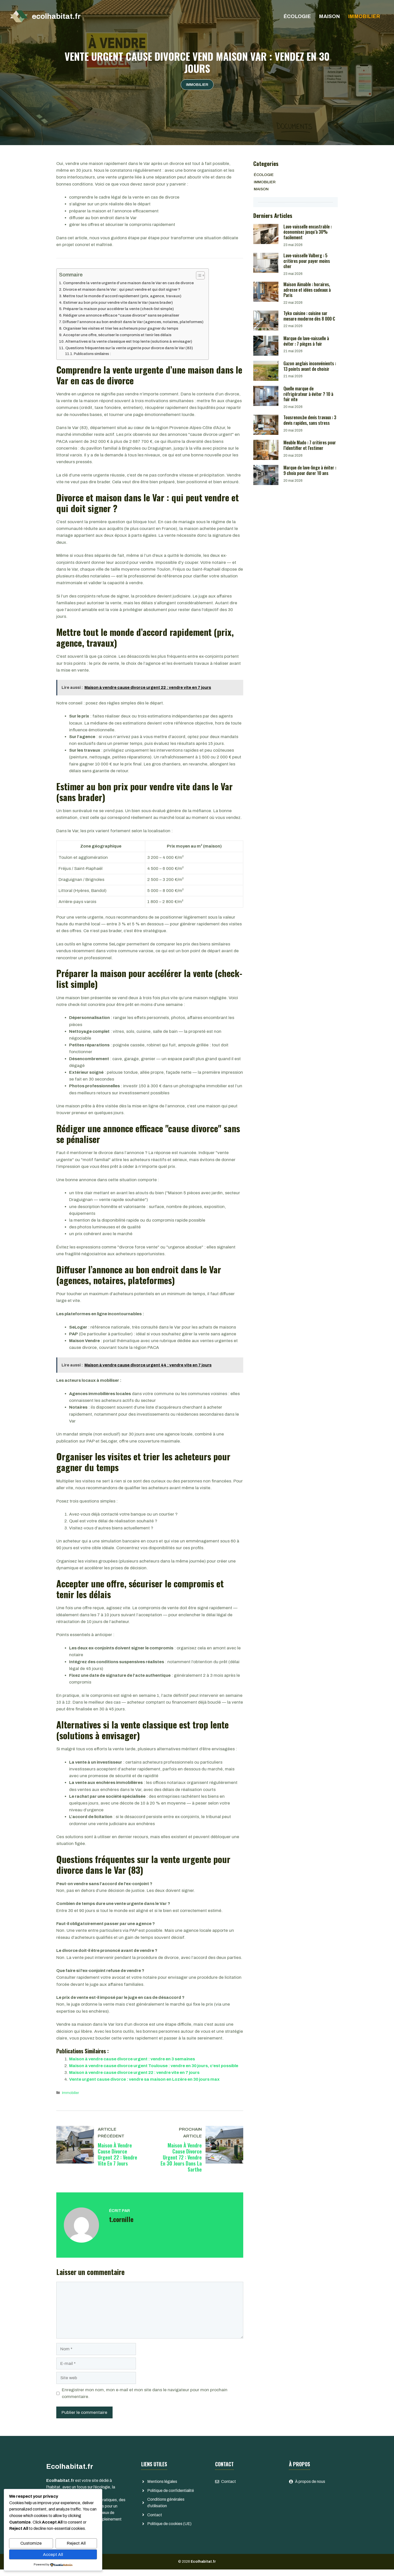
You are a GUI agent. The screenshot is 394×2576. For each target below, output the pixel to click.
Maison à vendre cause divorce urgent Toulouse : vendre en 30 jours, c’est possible (153, 2065)
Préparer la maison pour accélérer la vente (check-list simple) (118, 309)
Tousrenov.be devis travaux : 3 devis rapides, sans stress (309, 420)
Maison (329, 16)
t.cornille (121, 2219)
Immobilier (364, 16)
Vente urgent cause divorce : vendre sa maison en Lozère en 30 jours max (144, 2079)
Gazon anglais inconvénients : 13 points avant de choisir (309, 366)
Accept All (53, 2554)
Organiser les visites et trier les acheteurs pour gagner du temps (120, 328)
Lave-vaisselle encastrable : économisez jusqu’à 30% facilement (307, 232)
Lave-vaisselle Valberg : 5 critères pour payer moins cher (306, 260)
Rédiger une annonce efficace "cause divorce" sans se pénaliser (121, 315)
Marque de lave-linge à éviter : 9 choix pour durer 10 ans (309, 470)
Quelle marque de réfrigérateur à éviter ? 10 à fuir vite (308, 393)
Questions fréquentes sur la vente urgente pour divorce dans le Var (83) (129, 348)
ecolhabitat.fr (56, 16)
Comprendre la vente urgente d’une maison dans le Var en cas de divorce (128, 283)
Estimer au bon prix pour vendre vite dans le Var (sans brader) (118, 303)
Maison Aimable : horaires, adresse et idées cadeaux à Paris (307, 289)
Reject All (76, 2543)
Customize (31, 2543)
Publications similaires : (92, 354)
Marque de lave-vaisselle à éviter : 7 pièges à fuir (306, 341)
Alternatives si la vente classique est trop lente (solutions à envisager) (128, 341)
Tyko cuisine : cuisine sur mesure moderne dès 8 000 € (309, 316)
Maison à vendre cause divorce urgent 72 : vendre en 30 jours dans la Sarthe (181, 2157)
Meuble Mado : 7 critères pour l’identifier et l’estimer (309, 445)
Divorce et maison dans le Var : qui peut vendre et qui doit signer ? (121, 289)
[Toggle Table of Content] (198, 275)
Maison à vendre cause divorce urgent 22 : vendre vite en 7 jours (134, 2072)
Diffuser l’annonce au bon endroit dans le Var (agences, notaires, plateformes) (133, 322)
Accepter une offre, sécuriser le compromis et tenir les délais (117, 335)
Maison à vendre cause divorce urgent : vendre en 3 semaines (132, 2059)
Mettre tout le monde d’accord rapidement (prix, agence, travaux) (122, 296)
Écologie (297, 16)
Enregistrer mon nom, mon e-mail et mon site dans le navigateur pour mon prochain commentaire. (144, 2393)
